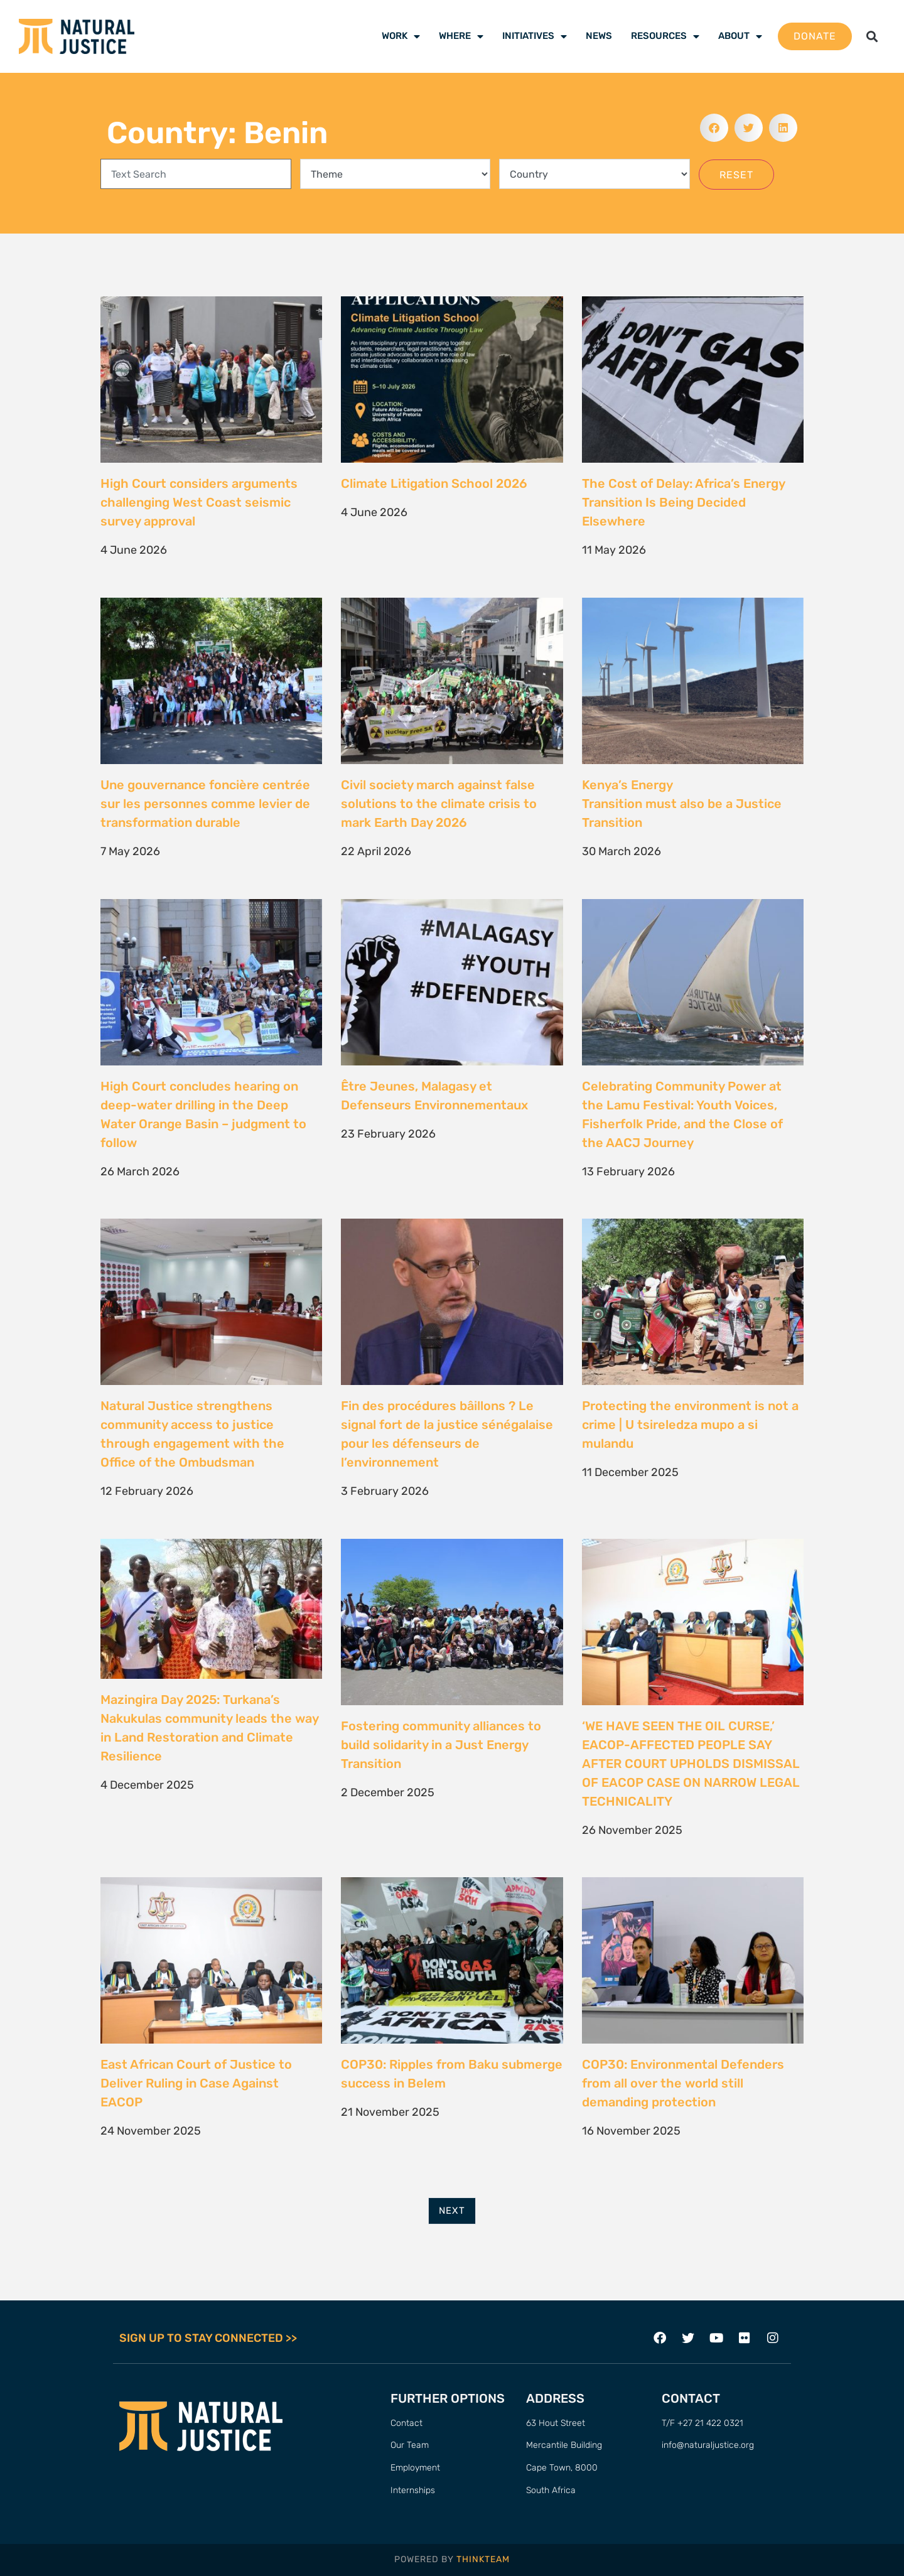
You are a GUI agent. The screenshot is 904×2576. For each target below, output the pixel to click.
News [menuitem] (599, 35)
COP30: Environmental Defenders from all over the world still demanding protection (683, 2083)
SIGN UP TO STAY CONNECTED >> (208, 2338)
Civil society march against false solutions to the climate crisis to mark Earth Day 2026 (439, 803)
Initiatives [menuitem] (534, 35)
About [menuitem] (740, 35)
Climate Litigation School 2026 (434, 483)
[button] (871, 36)
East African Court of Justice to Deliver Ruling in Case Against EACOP (196, 2083)
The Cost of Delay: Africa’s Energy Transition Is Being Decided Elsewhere (683, 502)
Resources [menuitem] (665, 35)
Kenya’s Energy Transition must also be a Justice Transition (682, 803)
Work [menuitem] (401, 35)
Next (452, 2210)
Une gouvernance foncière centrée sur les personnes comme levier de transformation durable (205, 803)
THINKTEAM (483, 2559)
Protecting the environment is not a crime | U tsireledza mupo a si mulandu (690, 1424)
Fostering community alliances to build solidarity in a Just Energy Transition (441, 1744)
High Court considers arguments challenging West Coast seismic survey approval (199, 502)
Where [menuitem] (461, 35)
